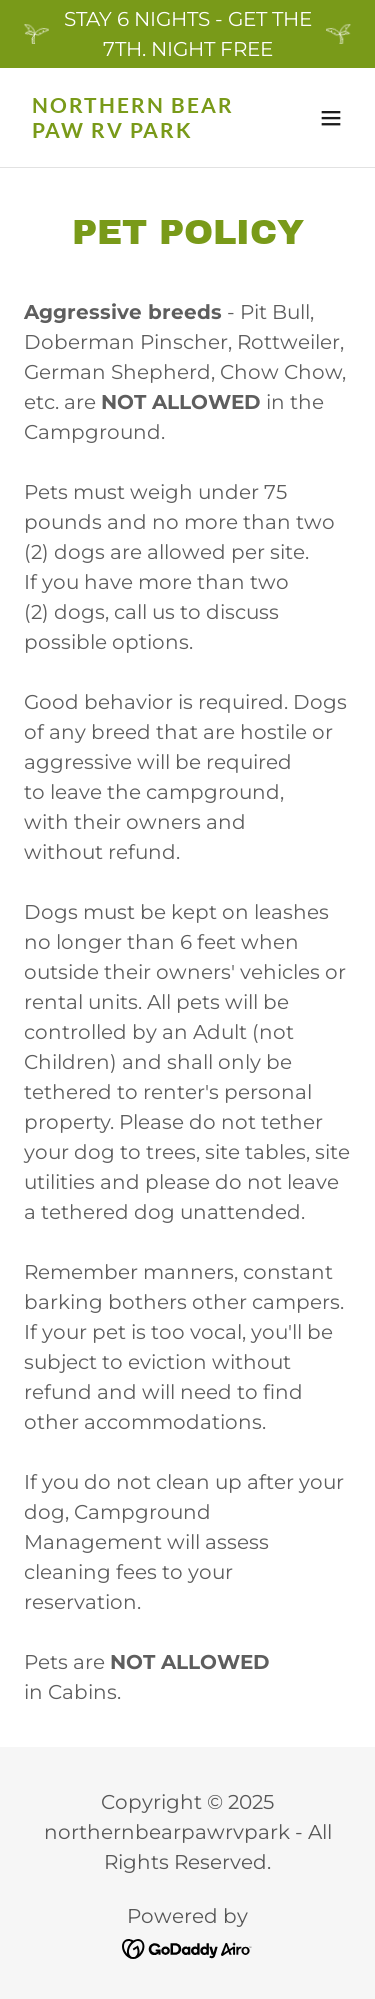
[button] (331, 118)
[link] (138, 131)
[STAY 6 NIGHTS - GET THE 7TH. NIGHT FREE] (187, 34)
